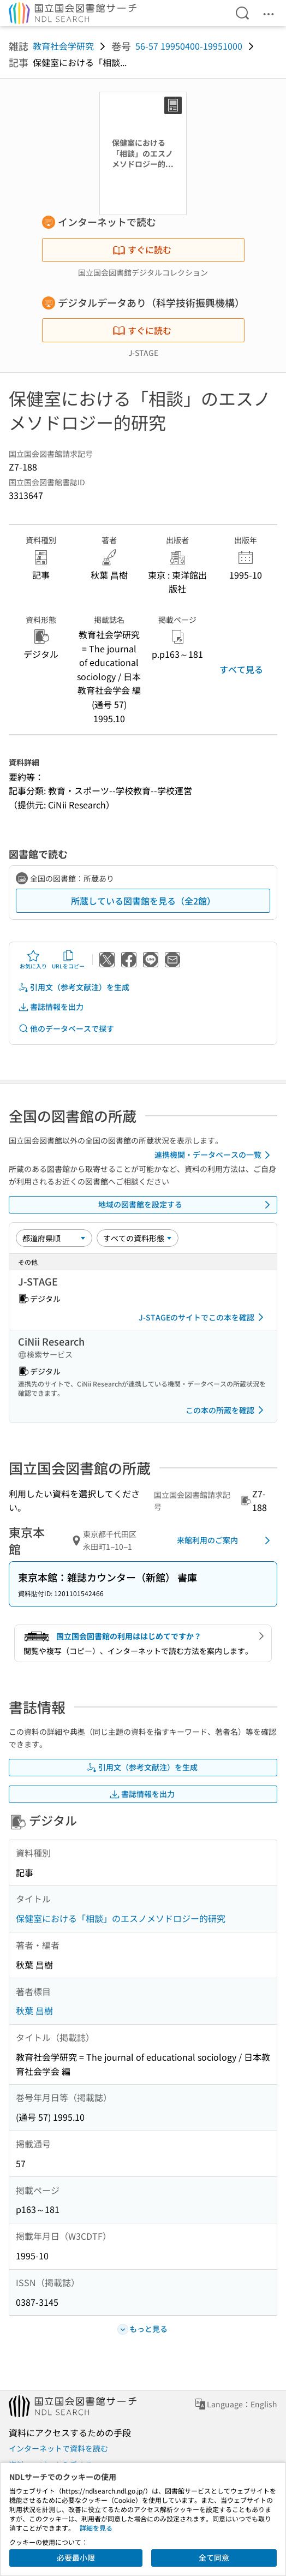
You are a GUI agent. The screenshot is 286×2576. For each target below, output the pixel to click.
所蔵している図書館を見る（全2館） (143, 900)
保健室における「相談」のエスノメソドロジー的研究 (120, 1918)
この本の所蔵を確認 (226, 1410)
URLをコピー (68, 959)
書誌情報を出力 (51, 1007)
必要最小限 (76, 2557)
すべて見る (241, 669)
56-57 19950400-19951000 (188, 45)
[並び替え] (54, 1238)
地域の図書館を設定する (186, 1204)
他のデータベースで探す (66, 1028)
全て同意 (214, 2557)
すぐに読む (141, 249)
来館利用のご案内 (225, 1540)
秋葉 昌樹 (34, 2010)
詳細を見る (96, 2527)
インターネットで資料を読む (58, 2448)
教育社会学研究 (63, 45)
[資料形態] (137, 1238)
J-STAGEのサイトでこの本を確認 (203, 1317)
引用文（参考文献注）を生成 (73, 987)
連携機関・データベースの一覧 (214, 1155)
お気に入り (33, 959)
